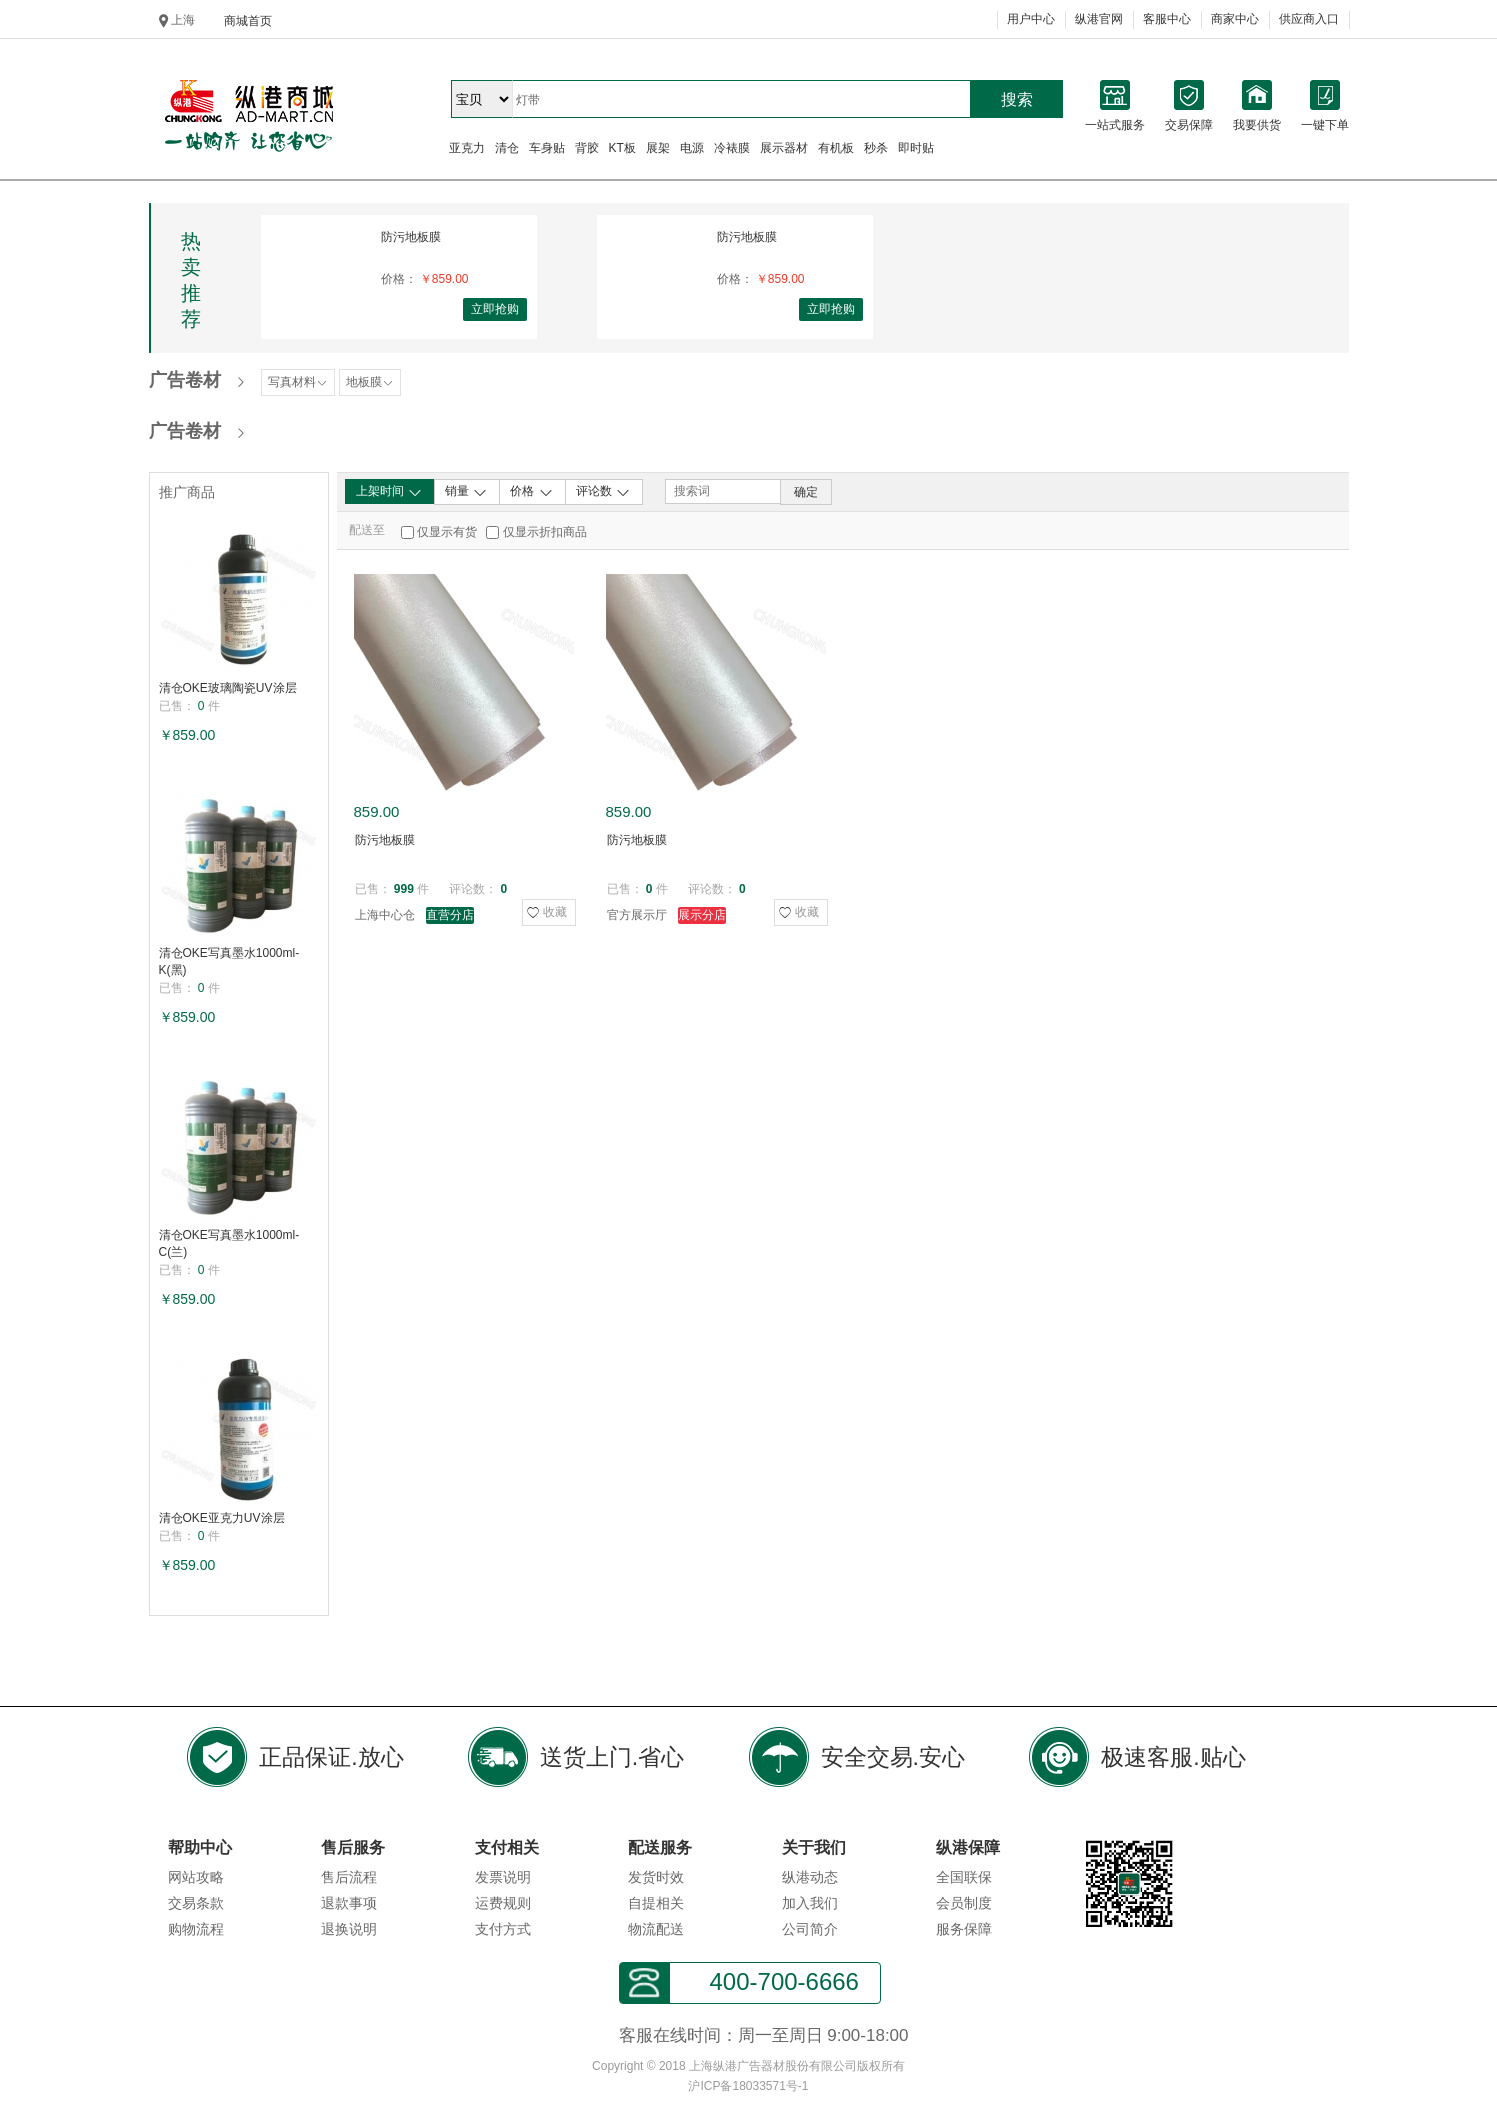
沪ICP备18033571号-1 (748, 2086)
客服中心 (1167, 19)
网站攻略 (196, 1877)
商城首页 (248, 21)
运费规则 (503, 1903)
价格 (531, 492)
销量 (466, 492)
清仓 (507, 148)
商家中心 (1235, 19)
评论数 (603, 492)
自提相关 (656, 1903)
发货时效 (656, 1877)
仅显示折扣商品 (545, 532)
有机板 (836, 148)
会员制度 (964, 1903)
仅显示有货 (447, 532)
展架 (658, 148)
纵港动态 (810, 1877)
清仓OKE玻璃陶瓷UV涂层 (228, 688)
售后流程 (349, 1877)
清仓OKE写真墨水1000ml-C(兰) (229, 1243)
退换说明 (349, 1929)
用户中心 (1031, 19)
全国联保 (964, 1877)
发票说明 (503, 1877)
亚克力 (467, 148)
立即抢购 (495, 309)
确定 (806, 492)
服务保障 (964, 1929)
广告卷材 (185, 380)
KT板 (622, 148)
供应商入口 (1309, 19)
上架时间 (389, 492)
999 (404, 889)
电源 (692, 148)
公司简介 (810, 1929)
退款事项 (349, 1903)
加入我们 (810, 1903)
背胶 (587, 148)
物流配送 (656, 1929)
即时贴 (916, 148)
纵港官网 (1099, 19)
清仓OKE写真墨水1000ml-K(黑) (229, 961)
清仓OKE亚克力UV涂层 (222, 1518)
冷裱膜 (732, 148)
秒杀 (876, 148)
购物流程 (196, 1929)
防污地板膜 (411, 237)
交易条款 (196, 1903)
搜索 (1017, 99)
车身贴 (547, 148)
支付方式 (503, 1929)
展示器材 (784, 148)
